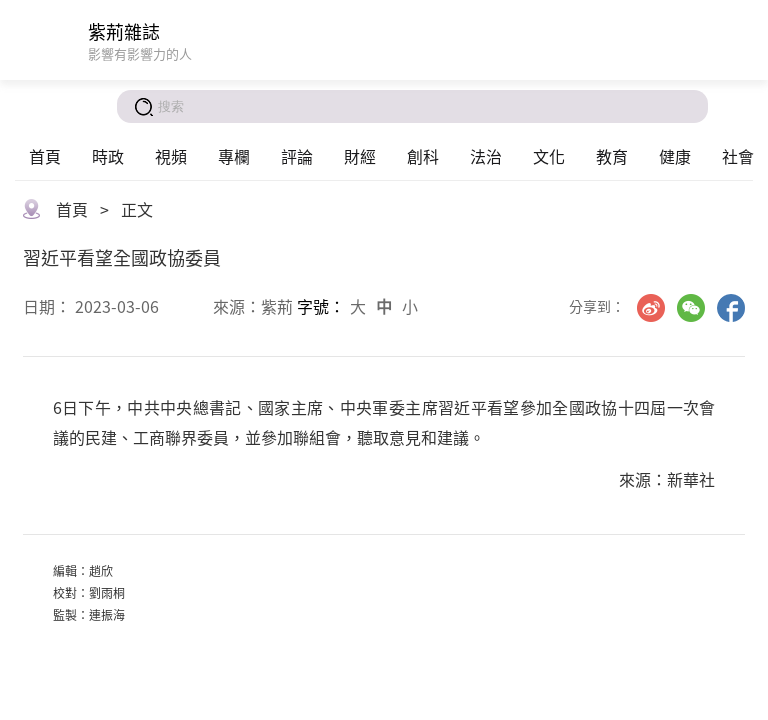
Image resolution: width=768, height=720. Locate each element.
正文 (137, 209)
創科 (423, 156)
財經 (360, 156)
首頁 (45, 156)
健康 (675, 156)
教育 (612, 156)
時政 (108, 156)
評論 (297, 156)
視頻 (171, 156)
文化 (549, 156)
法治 (486, 156)
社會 (738, 156)
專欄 (234, 156)
